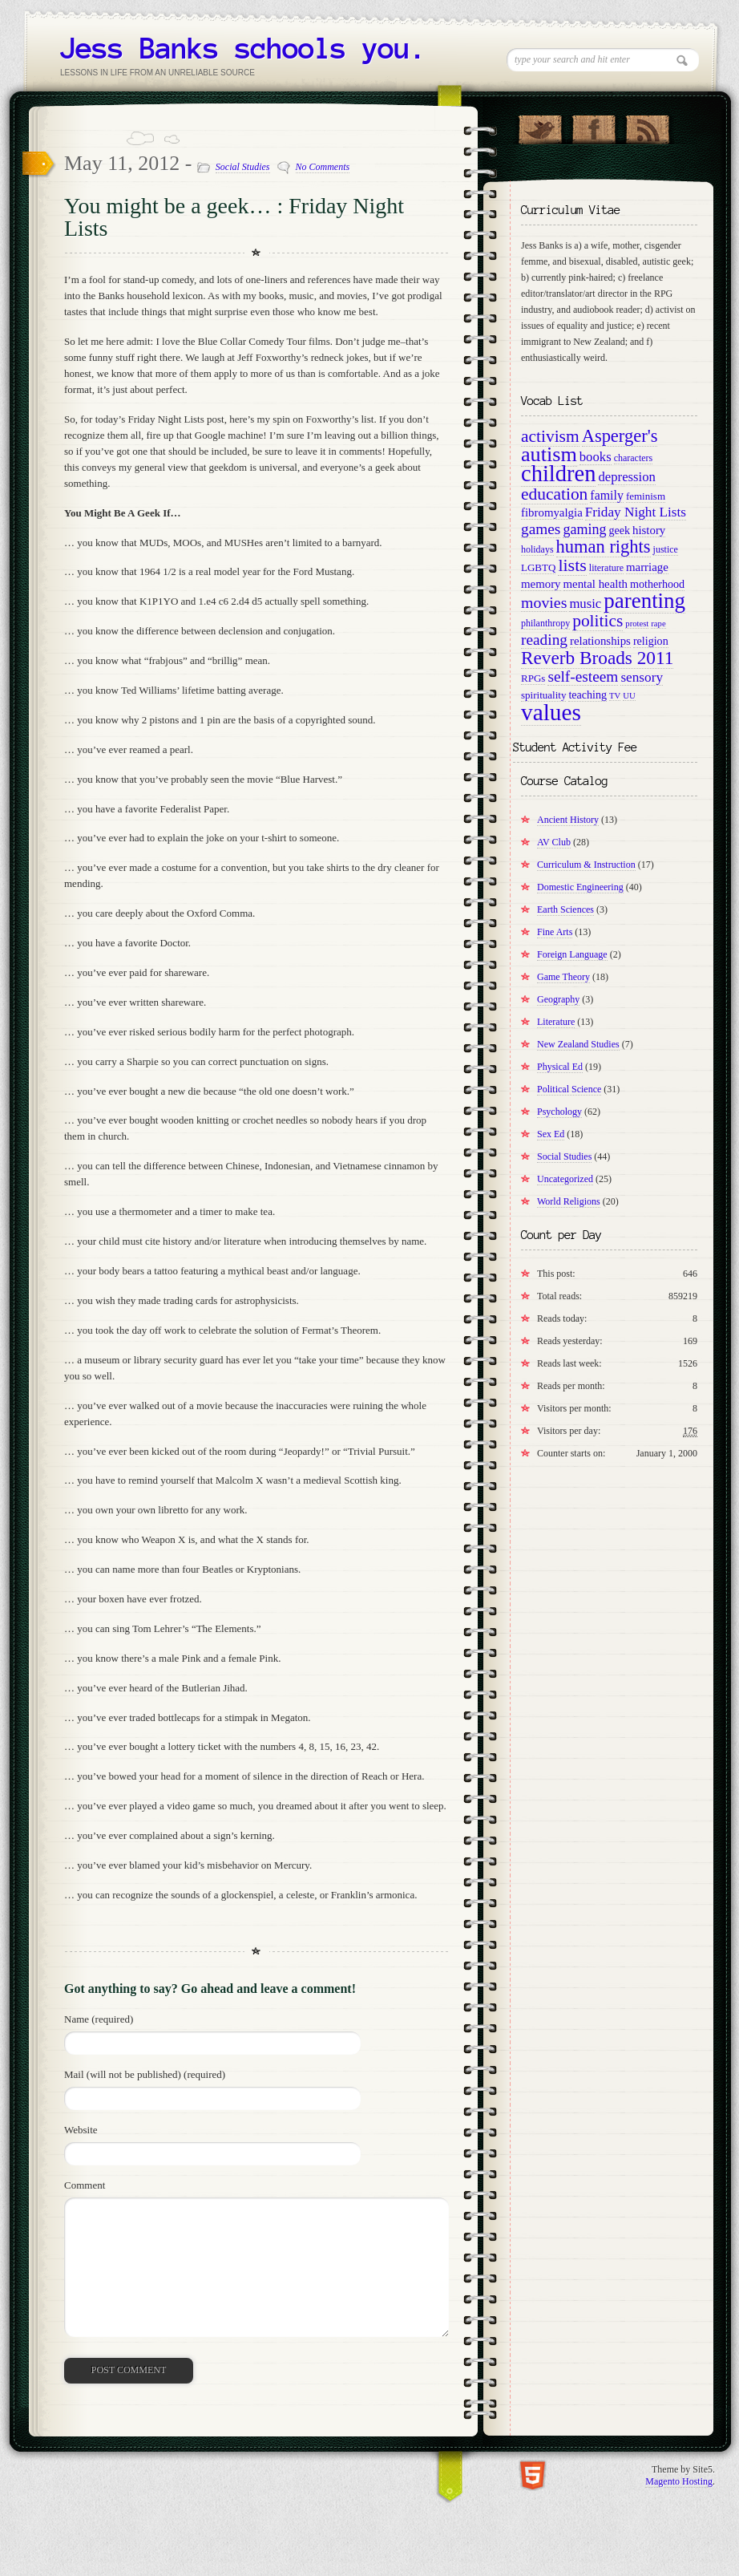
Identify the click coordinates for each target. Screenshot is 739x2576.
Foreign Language (572, 954)
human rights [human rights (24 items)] (603, 547)
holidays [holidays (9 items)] (537, 549)
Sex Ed (550, 1134)
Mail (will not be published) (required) (144, 2074)
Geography (558, 999)
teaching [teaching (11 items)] (587, 694)
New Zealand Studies (578, 1044)
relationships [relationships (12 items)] (600, 640)
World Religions (568, 1201)
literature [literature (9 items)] (606, 567)
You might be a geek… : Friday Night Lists (234, 217)
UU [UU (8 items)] (629, 695)
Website (81, 2130)
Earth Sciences (565, 909)
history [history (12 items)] (648, 530)
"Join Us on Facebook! (593, 125)
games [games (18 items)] (540, 528)
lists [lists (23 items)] (572, 565)
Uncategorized (565, 1179)
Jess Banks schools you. (243, 48)
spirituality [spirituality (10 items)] (543, 695)
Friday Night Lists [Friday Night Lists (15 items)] (635, 512)
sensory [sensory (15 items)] (641, 677)
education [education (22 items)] (554, 494)
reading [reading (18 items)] (544, 639)
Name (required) (98, 2019)
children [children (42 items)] (558, 473)
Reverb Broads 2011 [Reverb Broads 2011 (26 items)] (597, 657)
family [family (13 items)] (607, 495)
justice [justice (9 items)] (665, 549)
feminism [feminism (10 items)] (645, 496)
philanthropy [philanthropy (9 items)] (545, 623)
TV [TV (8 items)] (614, 695)
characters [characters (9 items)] (633, 458)
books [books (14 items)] (595, 456)
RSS (647, 125)
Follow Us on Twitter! (540, 125)
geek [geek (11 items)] (619, 530)
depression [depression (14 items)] (626, 476)
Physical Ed (560, 1066)
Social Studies (243, 166)
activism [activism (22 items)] (550, 436)
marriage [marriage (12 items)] (647, 567)
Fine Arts (554, 932)
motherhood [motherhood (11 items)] (657, 583)
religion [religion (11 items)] (650, 640)
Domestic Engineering (580, 887)
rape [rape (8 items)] (658, 623)
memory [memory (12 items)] (541, 583)
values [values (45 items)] (551, 712)
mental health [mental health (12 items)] (595, 583)
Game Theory (563, 976)
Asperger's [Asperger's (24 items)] (620, 436)
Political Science (569, 1089)
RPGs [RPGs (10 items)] (533, 678)
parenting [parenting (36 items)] (644, 601)
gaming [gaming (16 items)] (584, 529)
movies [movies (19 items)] (544, 602)
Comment (84, 2185)
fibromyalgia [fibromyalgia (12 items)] (552, 512)
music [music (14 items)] (585, 603)
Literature (556, 1021)
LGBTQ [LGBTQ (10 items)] (538, 567)
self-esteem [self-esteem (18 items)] (582, 676)
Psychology (559, 1111)
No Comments (323, 166)
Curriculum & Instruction (586, 864)
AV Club (554, 842)
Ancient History (568, 819)
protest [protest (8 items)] (636, 623)
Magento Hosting (679, 2481)
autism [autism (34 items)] (549, 454)
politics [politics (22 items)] (597, 620)
